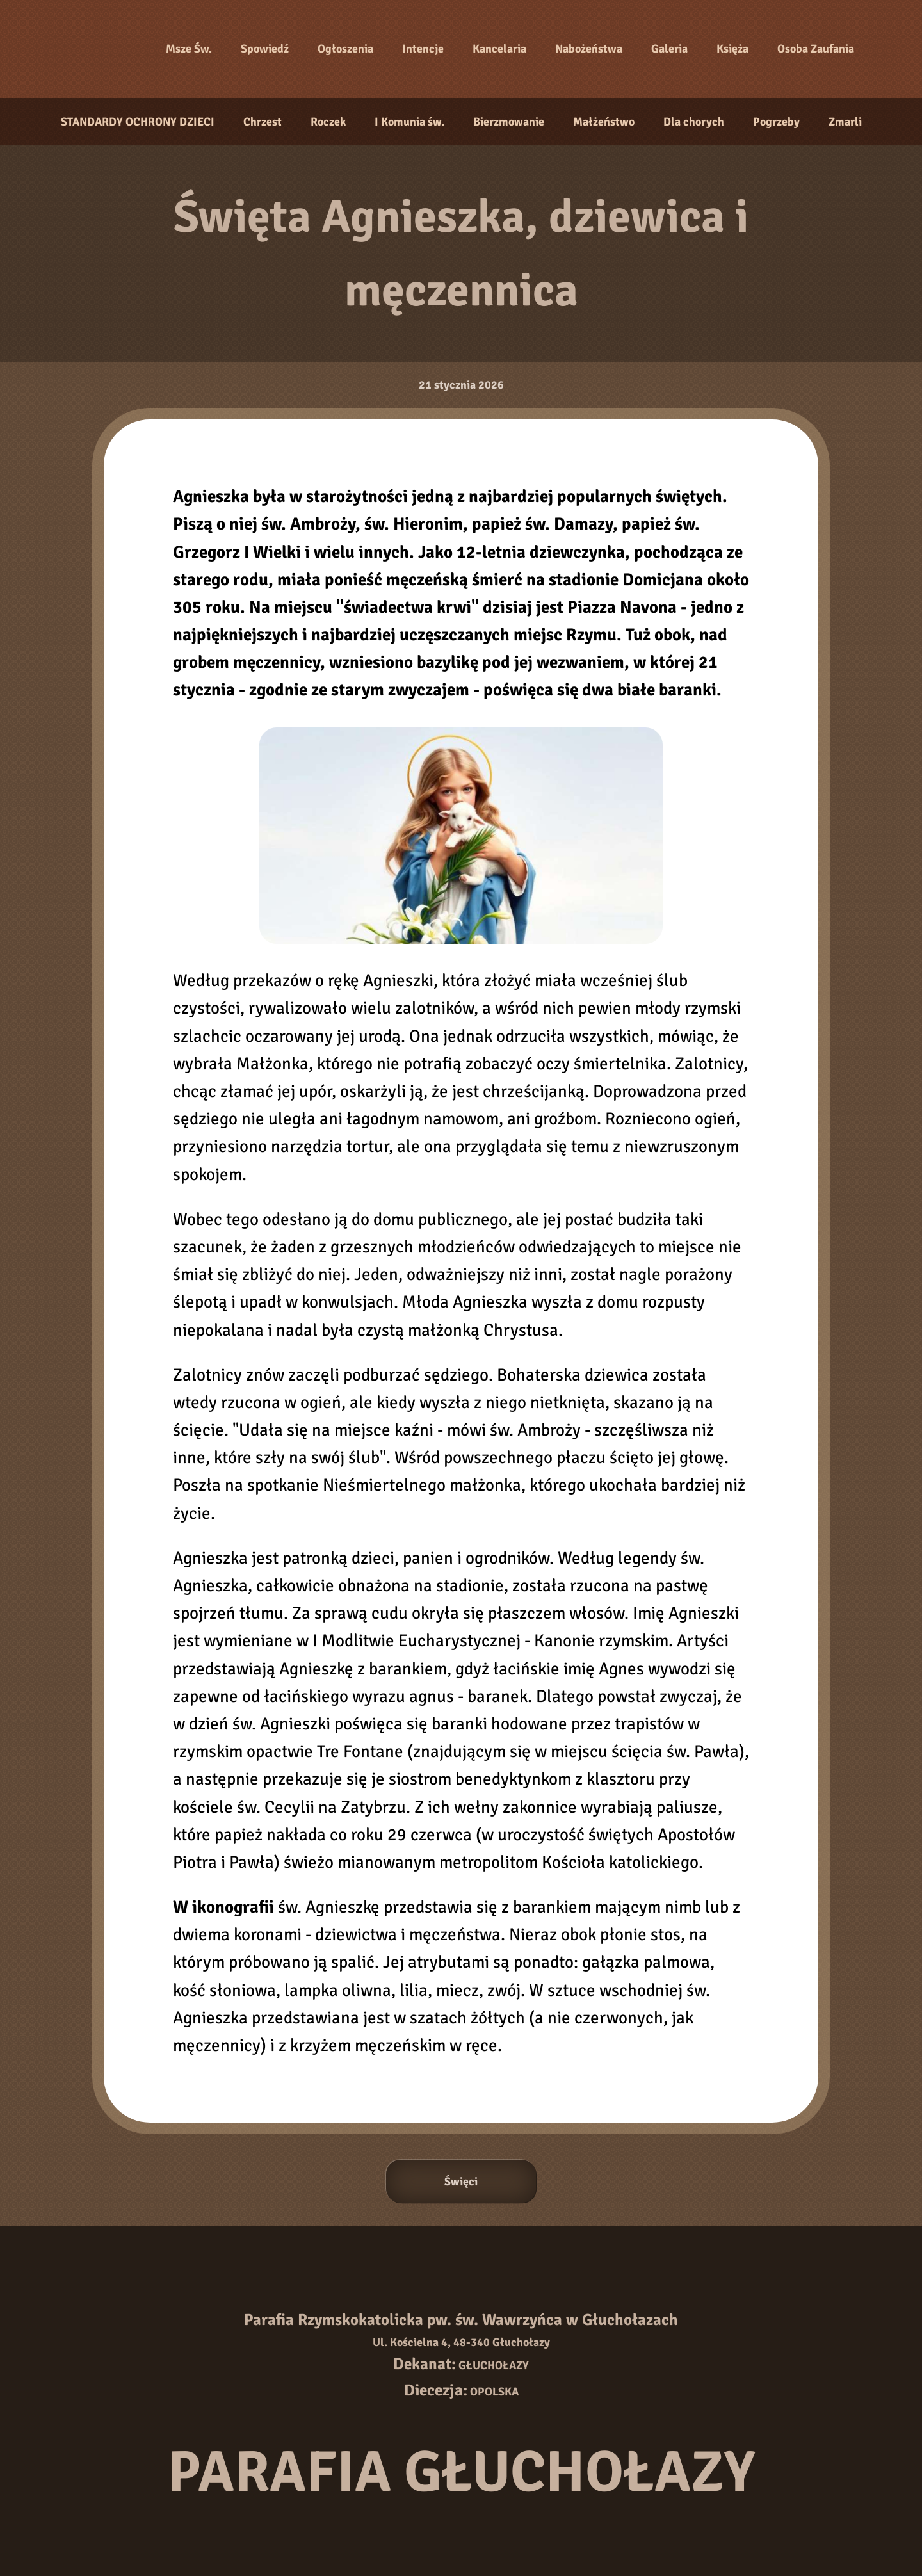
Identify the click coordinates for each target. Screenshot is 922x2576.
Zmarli (845, 122)
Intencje (423, 49)
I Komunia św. (409, 122)
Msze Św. (189, 49)
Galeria (669, 49)
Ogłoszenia (345, 49)
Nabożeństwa (588, 49)
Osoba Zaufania (815, 49)
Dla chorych (693, 122)
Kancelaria (499, 49)
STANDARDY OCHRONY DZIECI (137, 122)
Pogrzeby (776, 122)
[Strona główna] (102, 49)
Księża (732, 49)
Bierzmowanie (508, 122)
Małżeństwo (604, 122)
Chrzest (262, 122)
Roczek (328, 122)
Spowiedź (265, 49)
